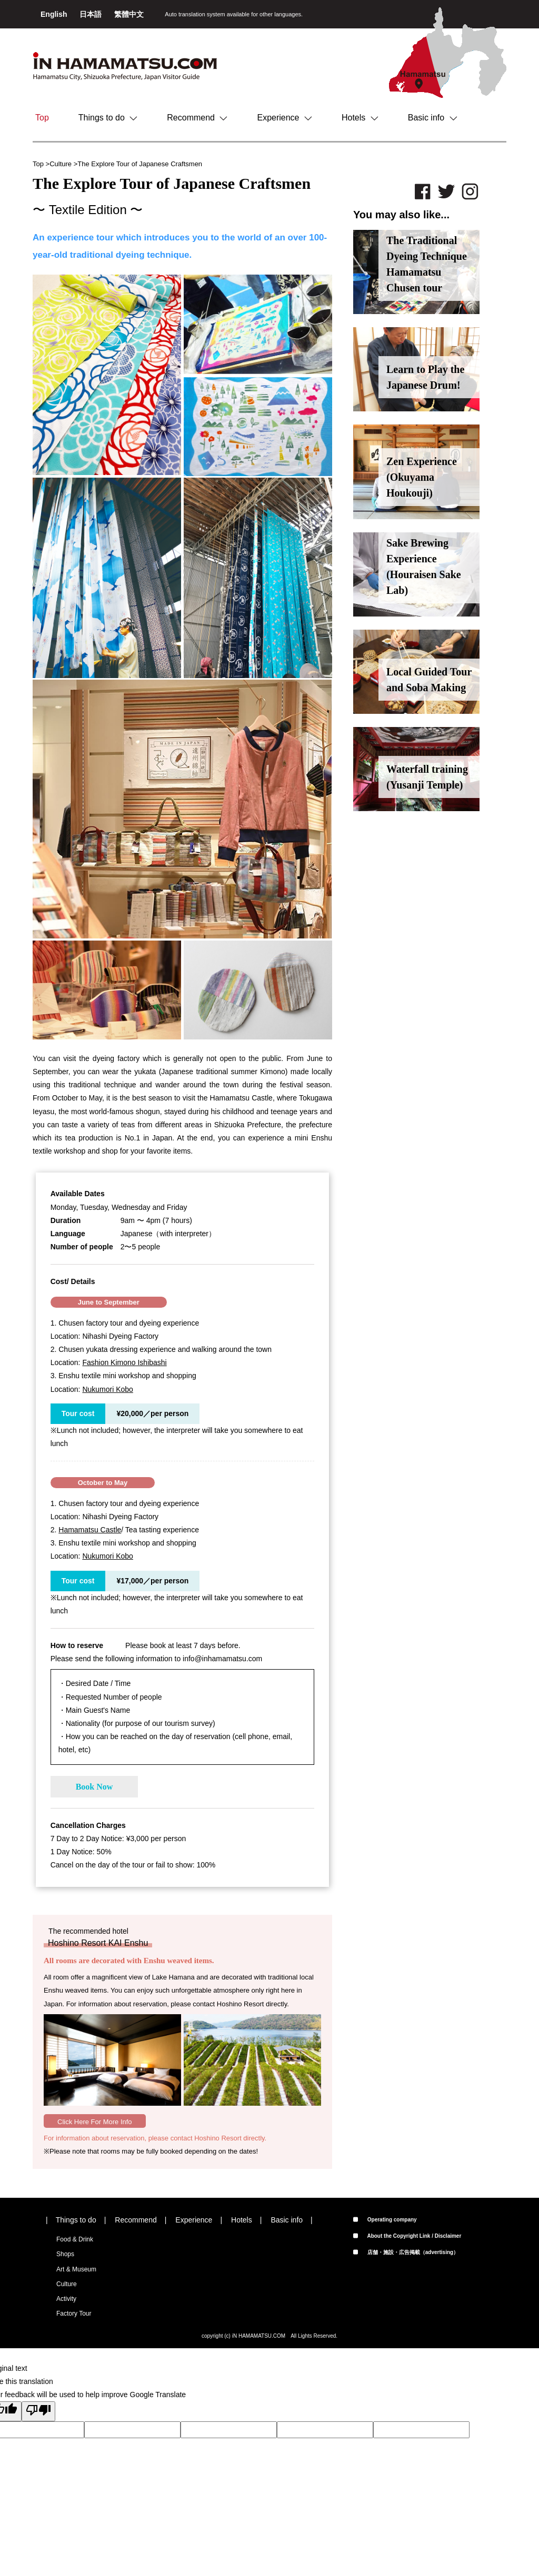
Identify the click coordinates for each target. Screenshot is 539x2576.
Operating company (385, 2220)
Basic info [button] (432, 117)
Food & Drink (74, 2239)
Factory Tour (73, 2313)
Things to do (76, 2220)
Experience (193, 2220)
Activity (66, 2298)
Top (42, 117)
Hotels (241, 2220)
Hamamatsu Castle (89, 1530)
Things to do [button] (108, 117)
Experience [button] (284, 117)
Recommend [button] (197, 117)
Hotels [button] (360, 117)
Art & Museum (76, 2269)
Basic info (287, 2220)
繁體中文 (129, 14)
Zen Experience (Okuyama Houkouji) (421, 477)
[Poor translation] (38, 2411)
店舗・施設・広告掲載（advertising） (405, 2252)
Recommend (135, 2220)
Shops (65, 2254)
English (55, 14)
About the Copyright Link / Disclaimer (407, 2236)
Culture (60, 164)
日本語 (91, 14)
